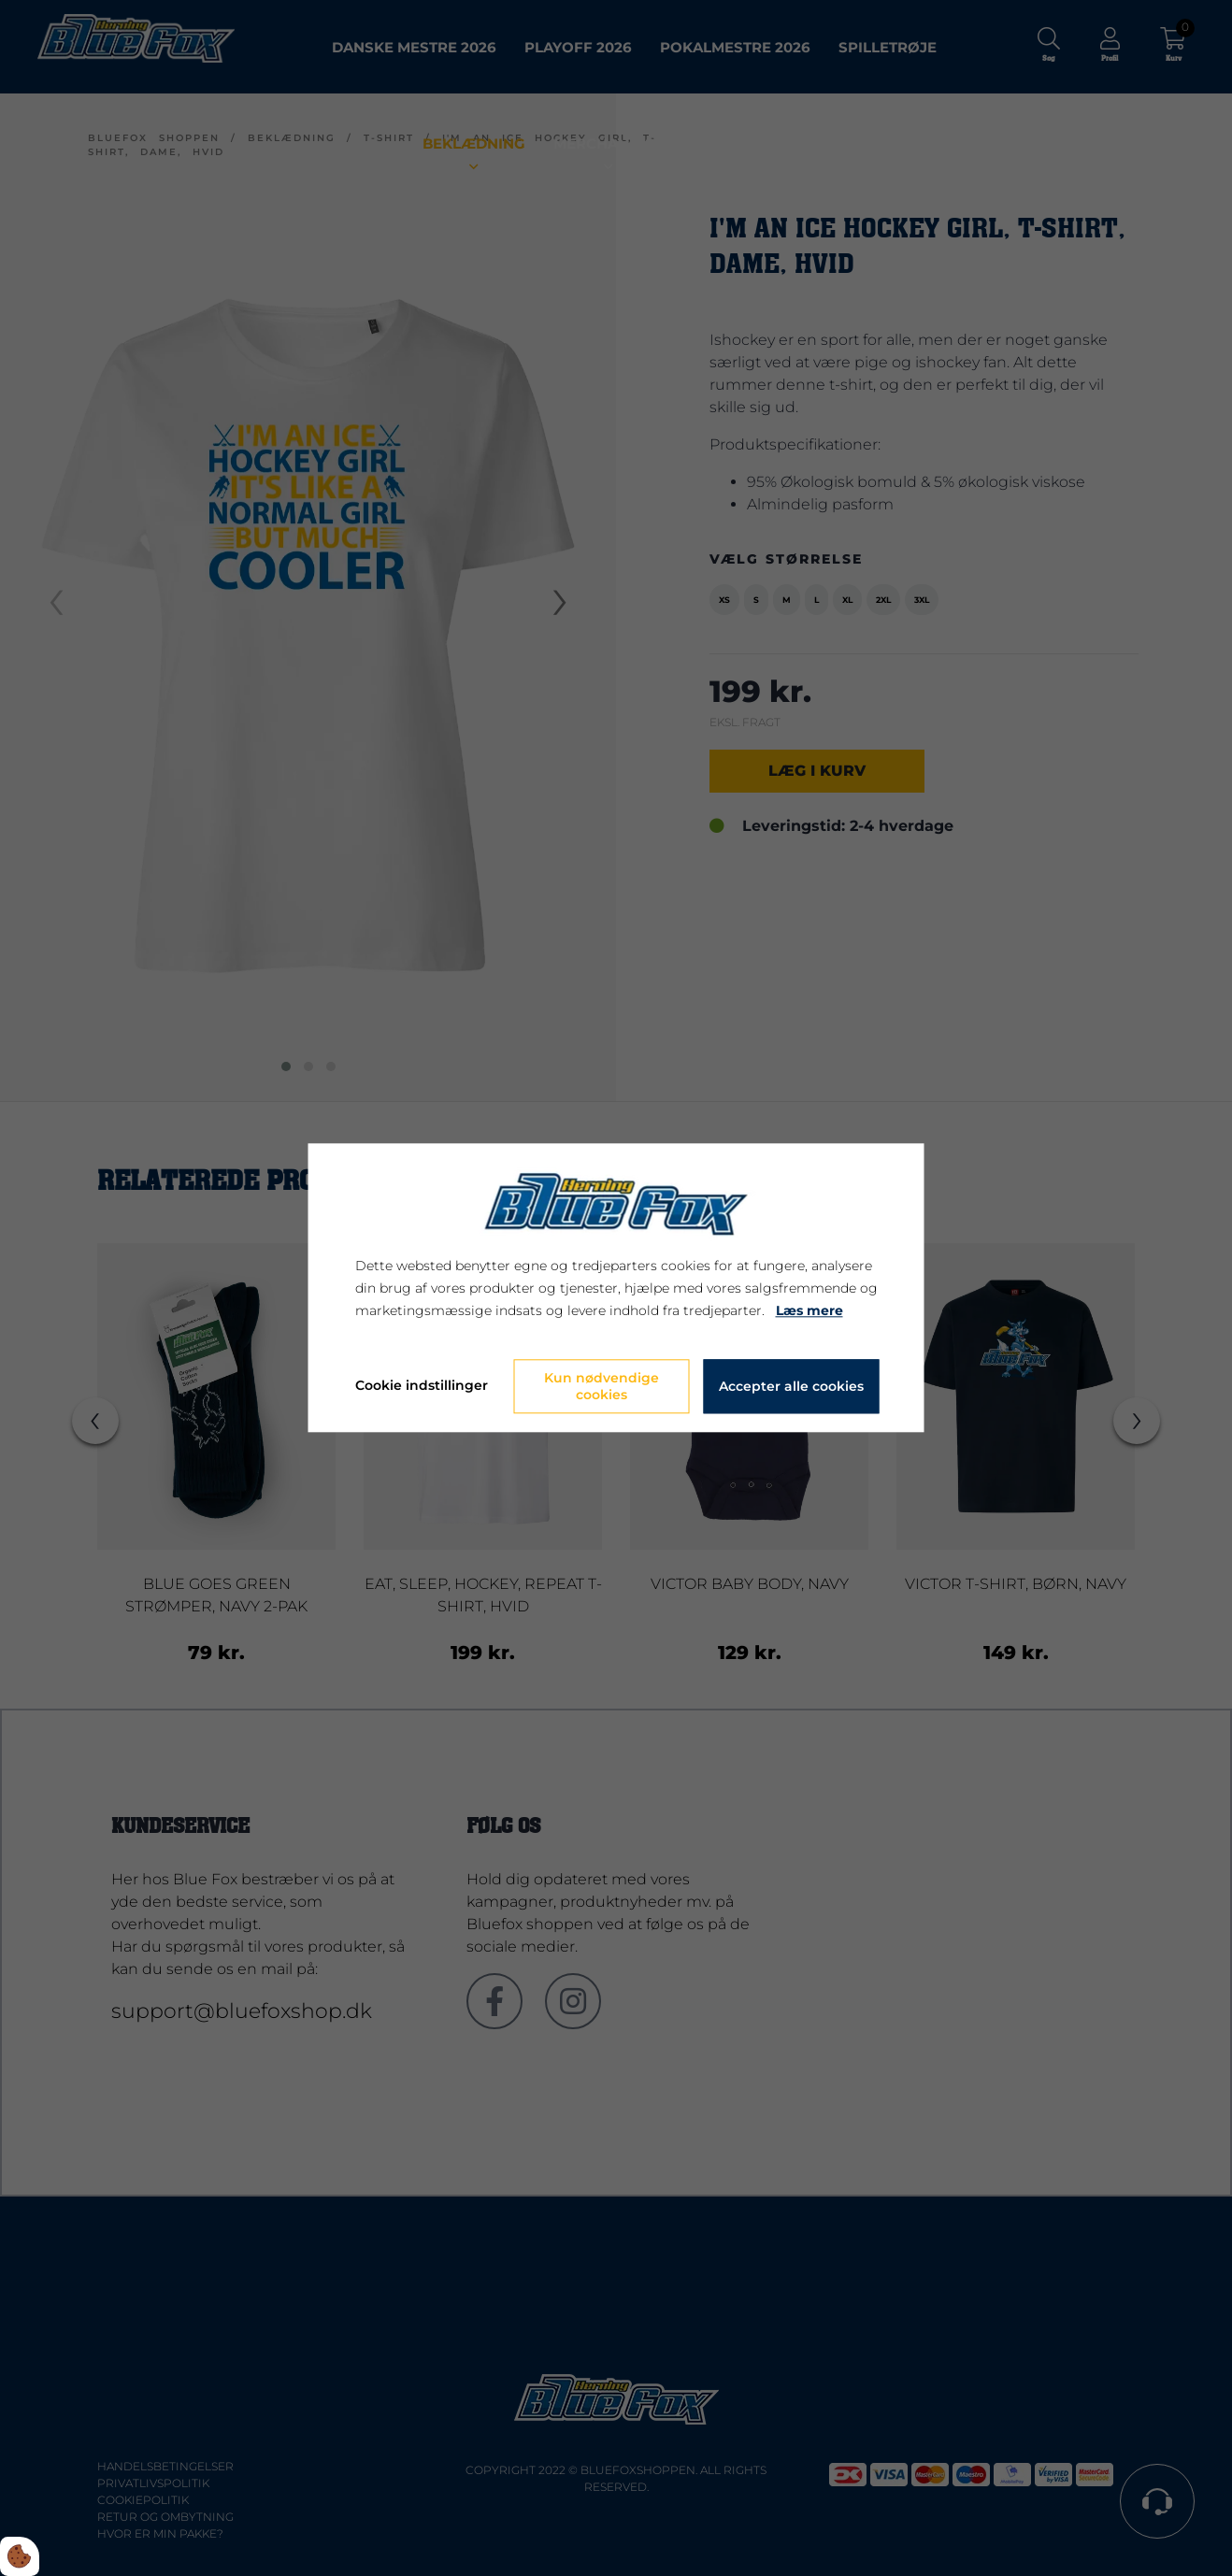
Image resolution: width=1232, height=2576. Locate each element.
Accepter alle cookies (791, 1387)
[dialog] (616, 1287)
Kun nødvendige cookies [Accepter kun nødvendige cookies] (601, 1387)
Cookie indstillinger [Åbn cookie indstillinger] (421, 1386)
